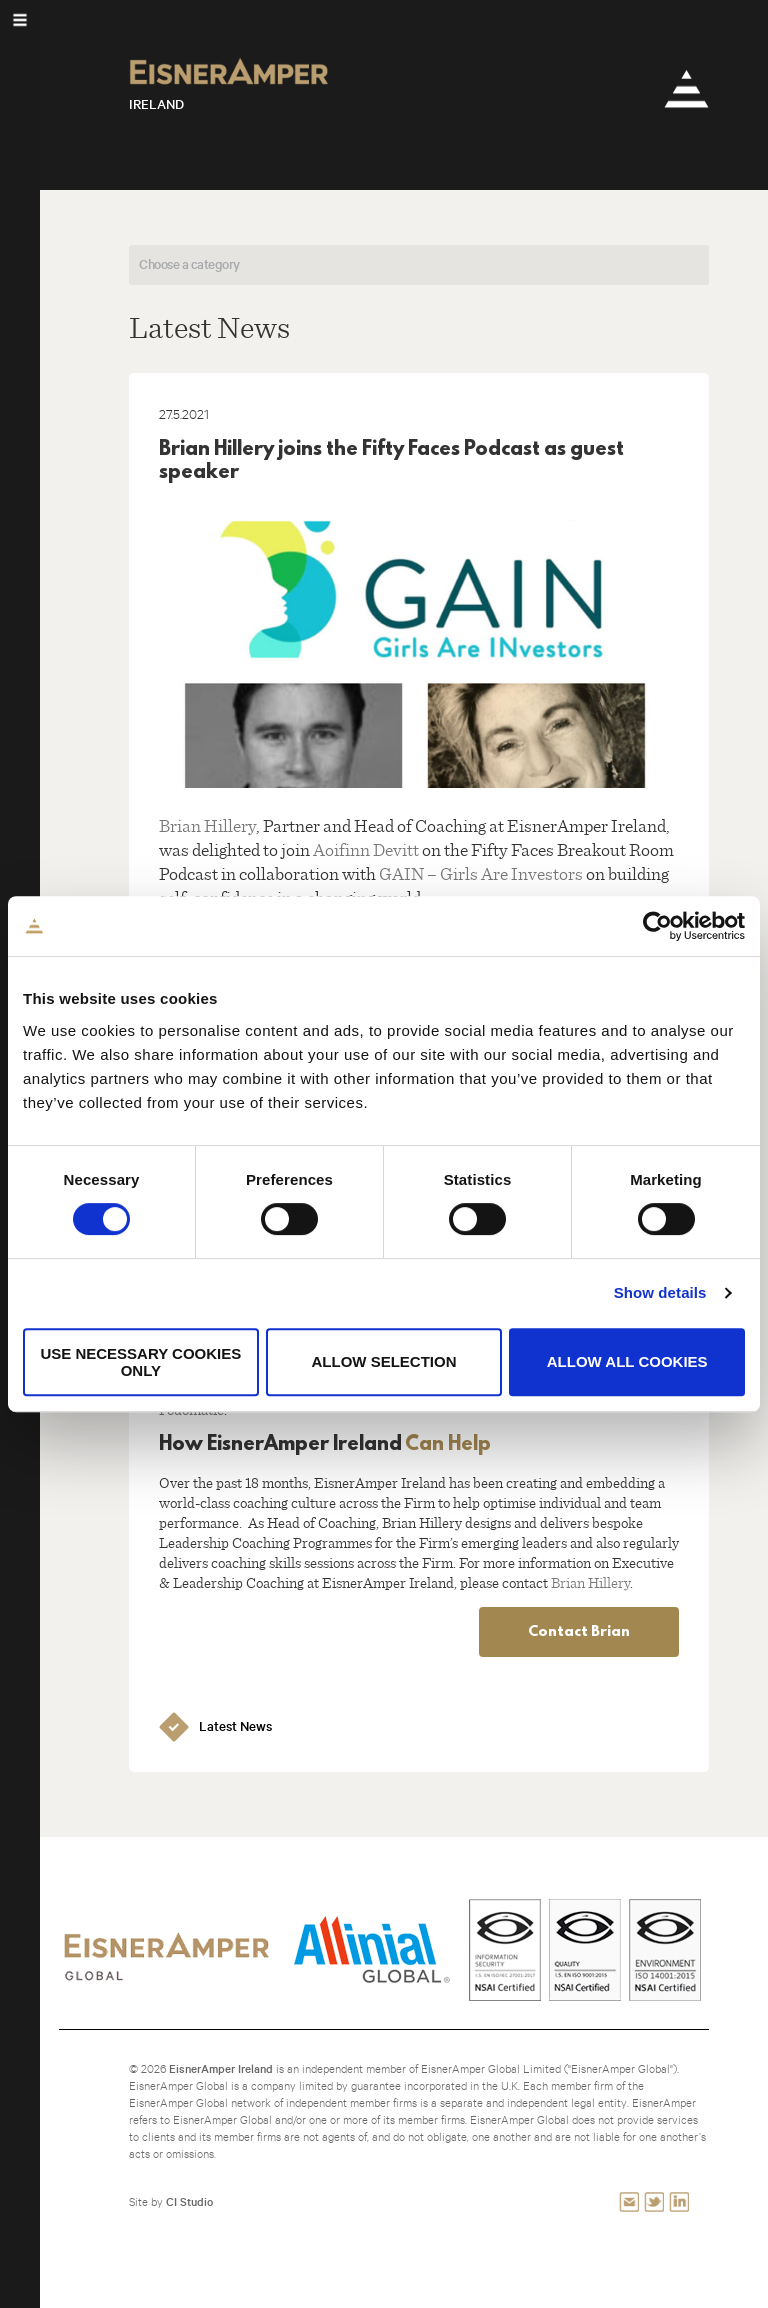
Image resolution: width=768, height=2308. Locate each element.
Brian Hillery (207, 825)
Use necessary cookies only (140, 1362)
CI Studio (189, 2201)
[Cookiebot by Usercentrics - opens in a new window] (657, 926)
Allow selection (383, 1361)
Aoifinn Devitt (366, 849)
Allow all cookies (627, 1361)
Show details (660, 1292)
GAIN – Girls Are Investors (481, 873)
